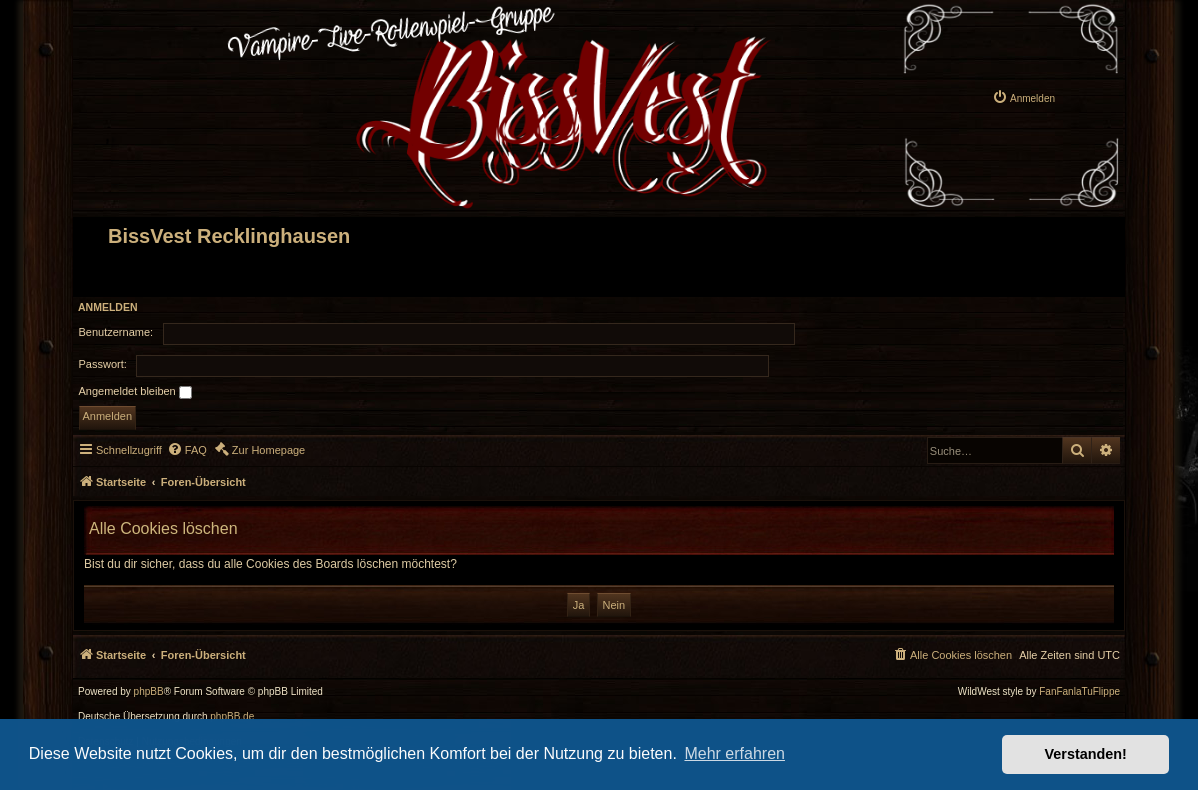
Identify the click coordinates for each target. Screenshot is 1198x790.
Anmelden (108, 307)
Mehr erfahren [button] (734, 753)
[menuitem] (1023, 97)
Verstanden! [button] (1086, 754)
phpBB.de (232, 717)
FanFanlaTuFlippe (1079, 692)
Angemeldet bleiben (135, 392)
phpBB (149, 692)
